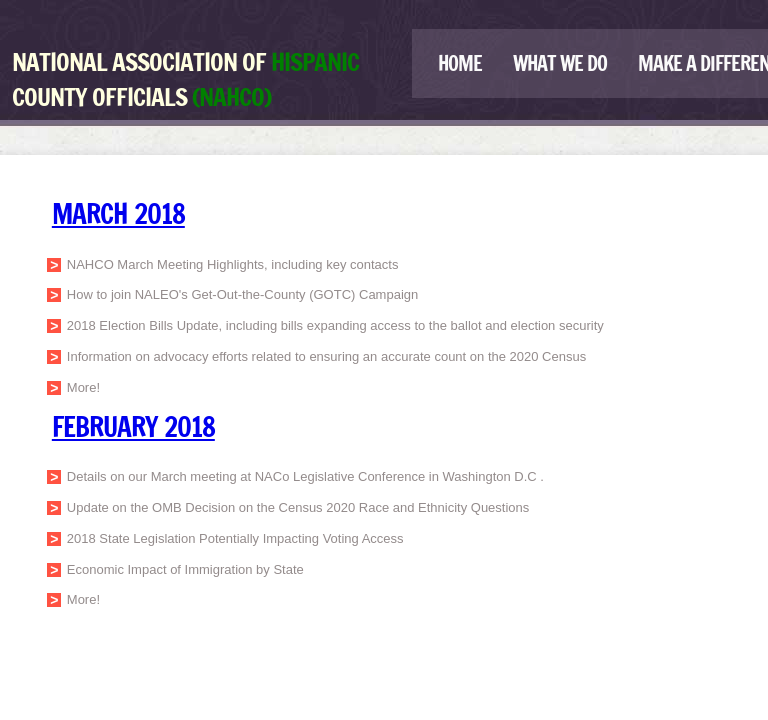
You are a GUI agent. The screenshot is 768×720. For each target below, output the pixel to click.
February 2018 (133, 427)
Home (460, 63)
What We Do (560, 63)
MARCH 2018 (118, 214)
